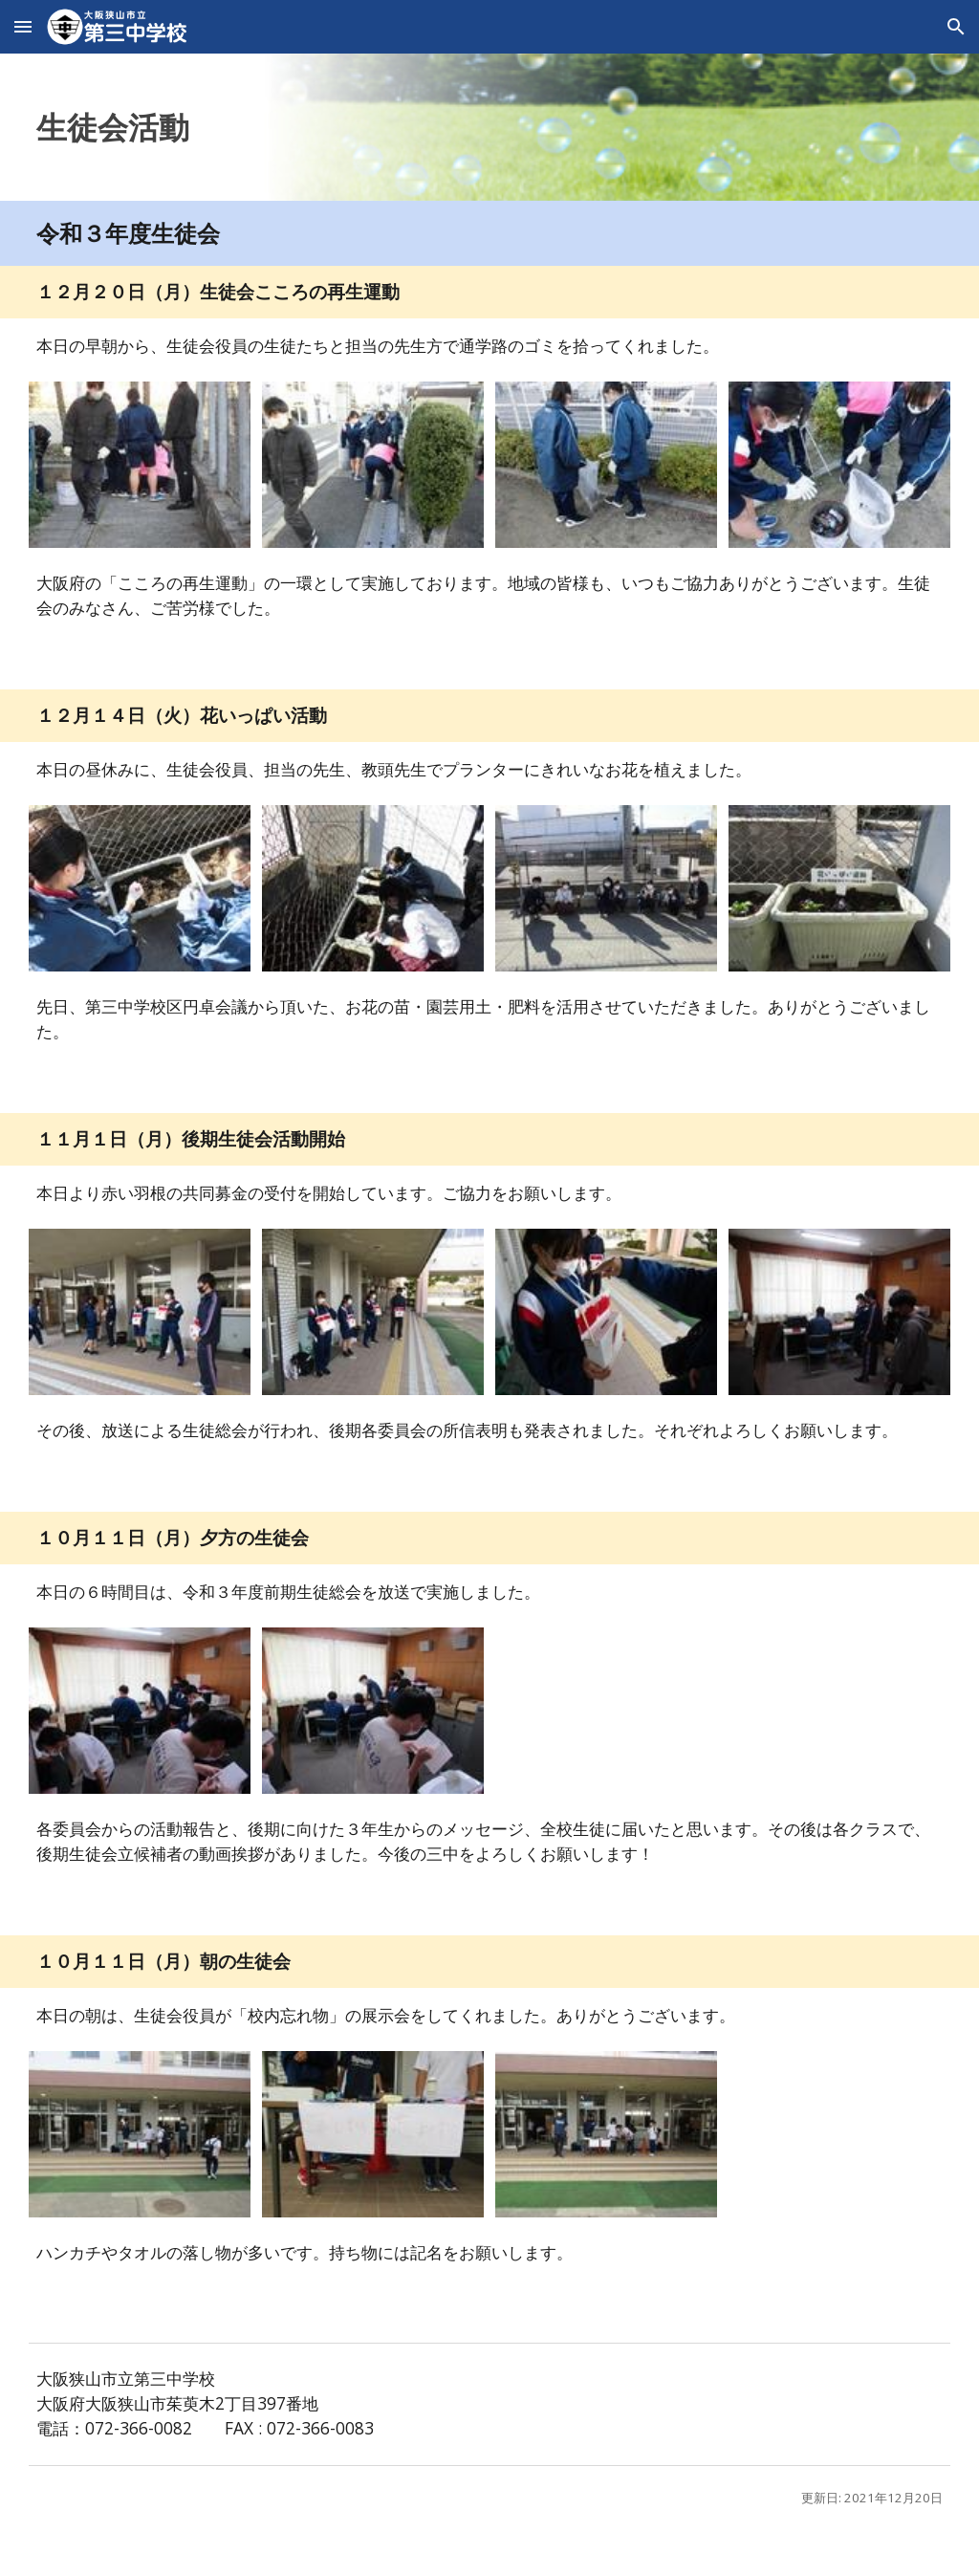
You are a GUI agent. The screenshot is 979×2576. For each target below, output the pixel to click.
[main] (489, 127)
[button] (23, 26)
